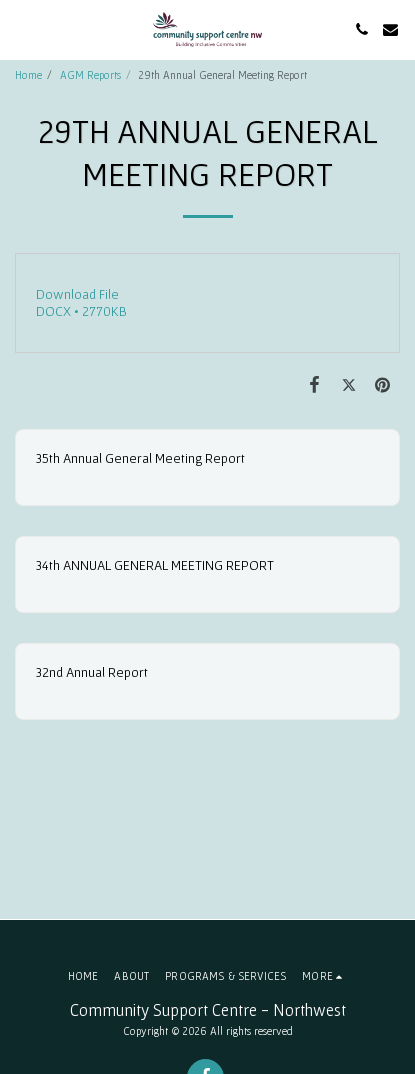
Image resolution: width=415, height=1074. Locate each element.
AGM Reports (90, 75)
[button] (22, 29)
